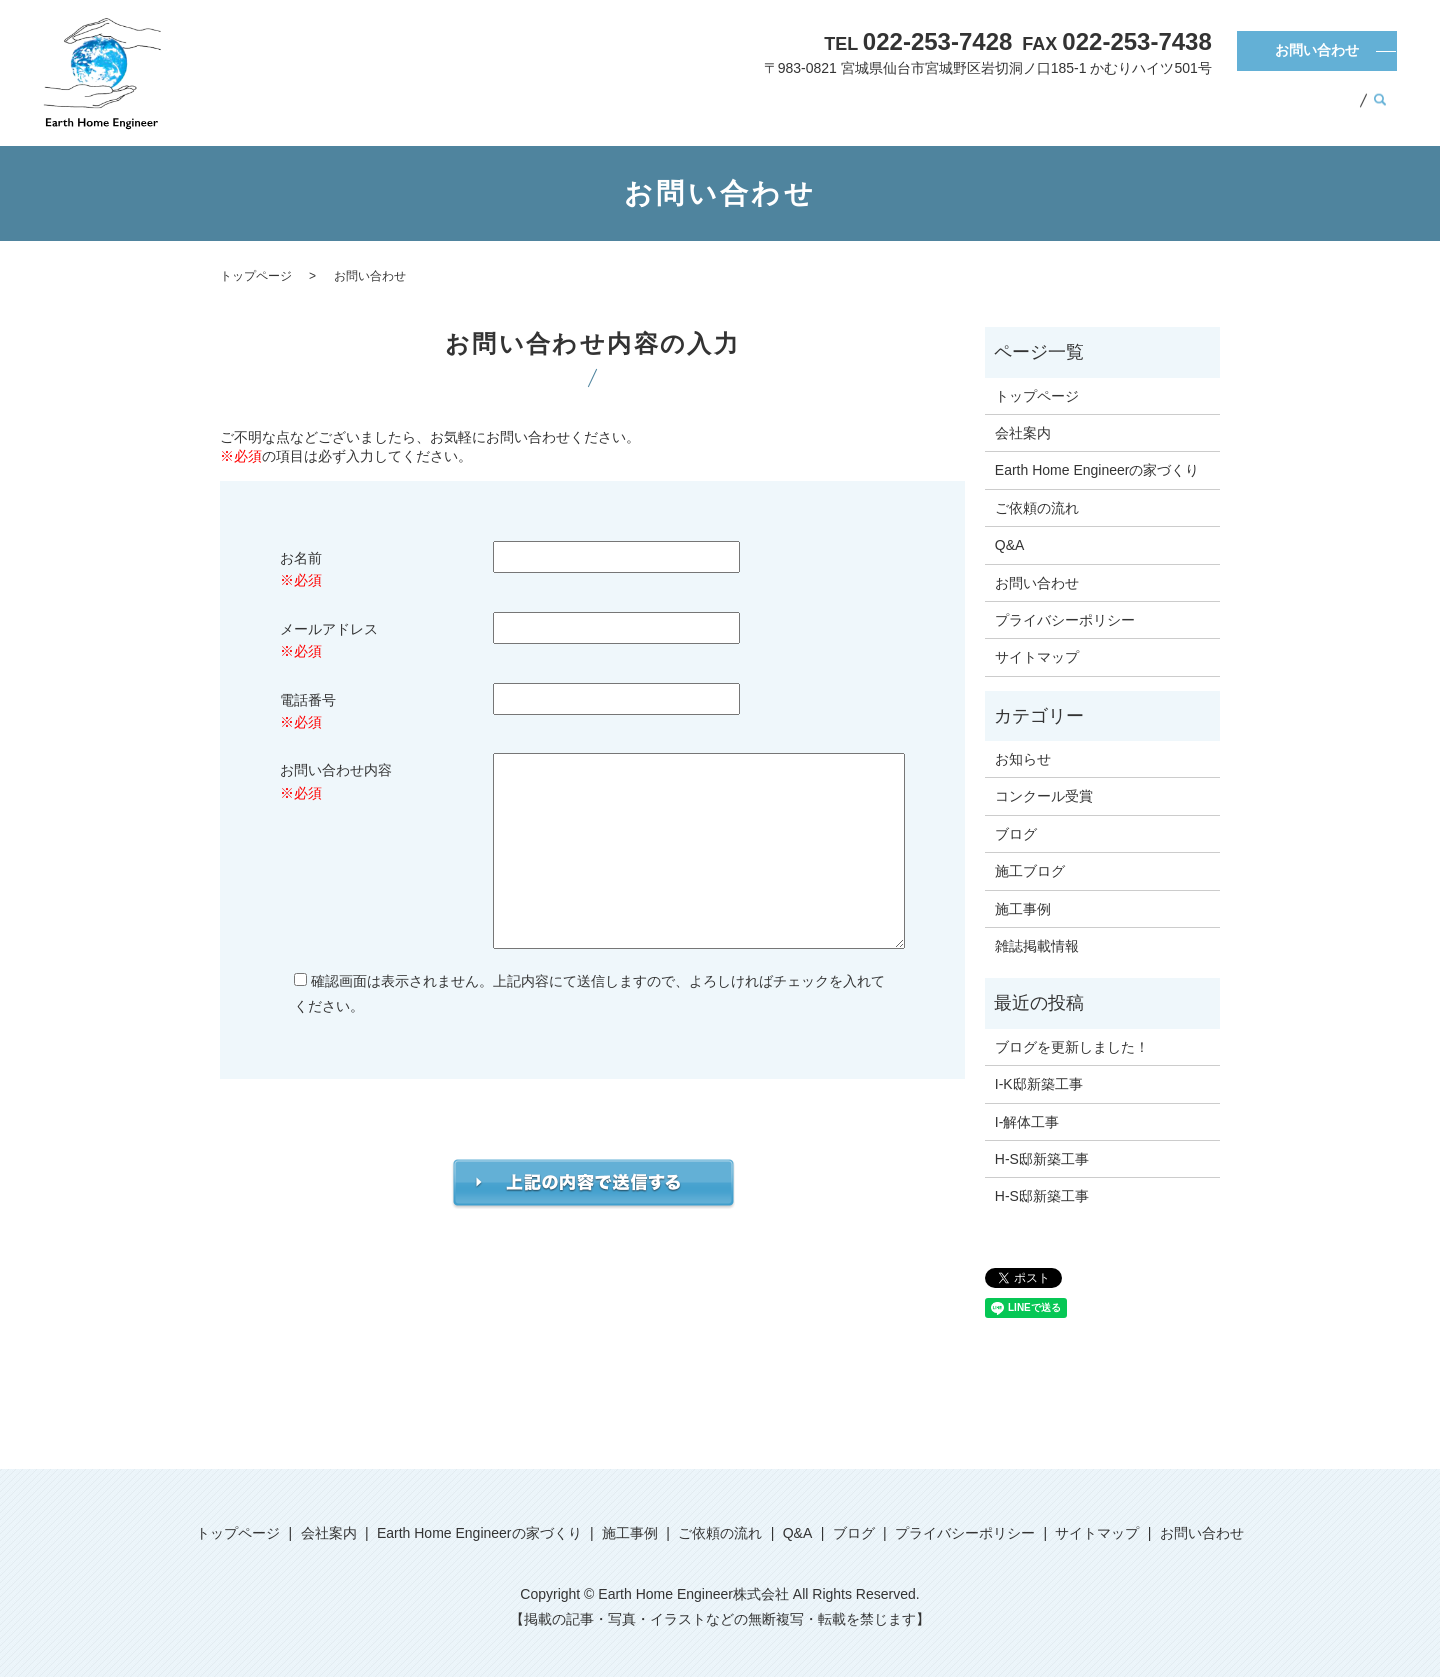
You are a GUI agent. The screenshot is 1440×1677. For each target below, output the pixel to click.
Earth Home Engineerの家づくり (893, 109)
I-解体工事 (1027, 1122)
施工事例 (1061, 109)
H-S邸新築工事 (1042, 1159)
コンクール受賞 (1044, 796)
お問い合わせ (1317, 50)
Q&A (1255, 109)
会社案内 (725, 109)
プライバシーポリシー (1065, 620)
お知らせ (1023, 759)
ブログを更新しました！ (1072, 1047)
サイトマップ (1037, 657)
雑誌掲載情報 (1037, 946)
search (1380, 110)
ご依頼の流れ (1164, 109)
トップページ (621, 109)
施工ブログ (1030, 871)
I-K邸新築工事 (1039, 1084)
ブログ (1325, 109)
